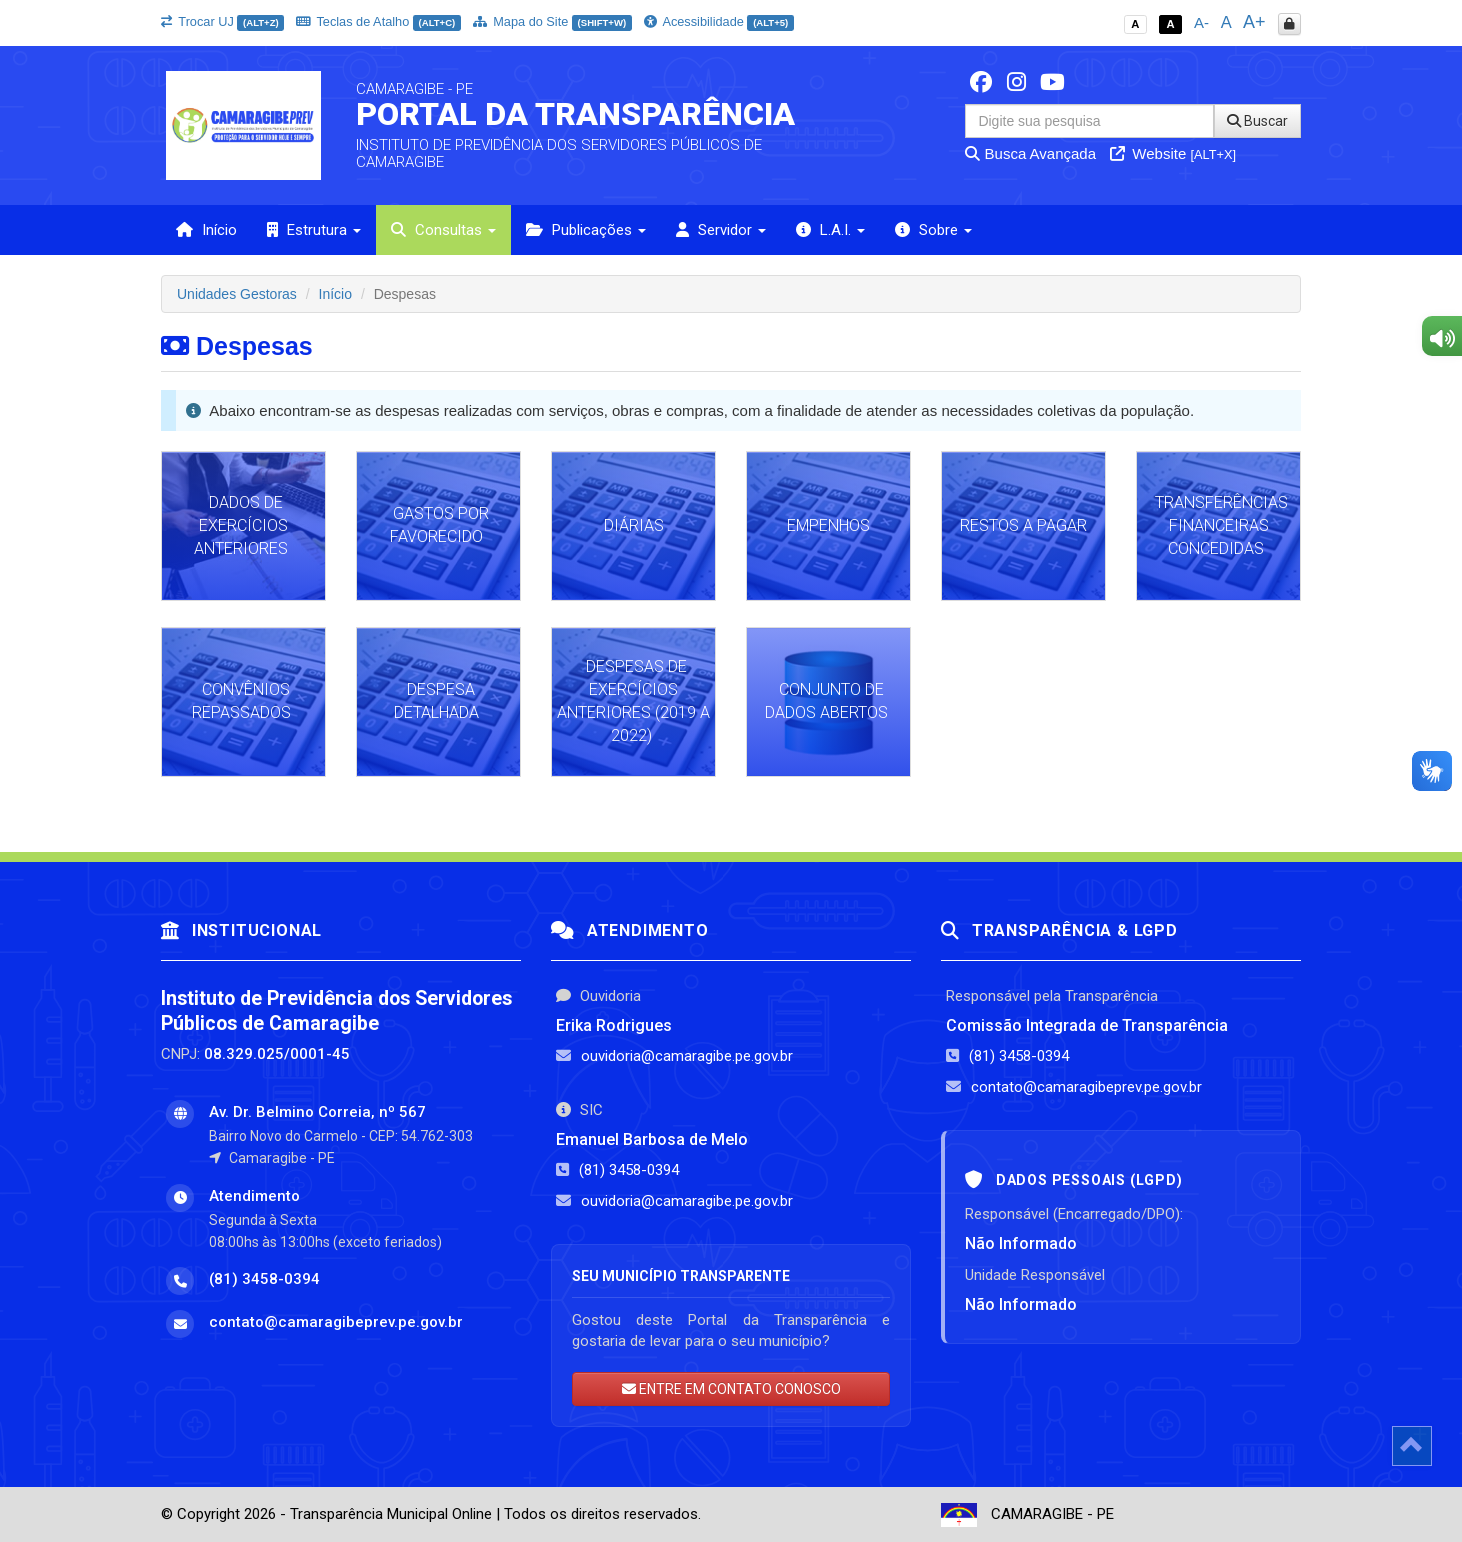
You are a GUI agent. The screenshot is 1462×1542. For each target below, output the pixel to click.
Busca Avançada (1030, 153)
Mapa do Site (552, 21)
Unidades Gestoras (237, 294)
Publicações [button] (586, 230)
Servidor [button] (721, 230)
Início (206, 230)
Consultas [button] (443, 230)
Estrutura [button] (314, 230)
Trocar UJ (222, 21)
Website (1173, 153)
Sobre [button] (933, 230)
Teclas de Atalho (378, 21)
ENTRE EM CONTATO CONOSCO (731, 1389)
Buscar (1257, 121)
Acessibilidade (719, 21)
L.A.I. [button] (830, 230)
